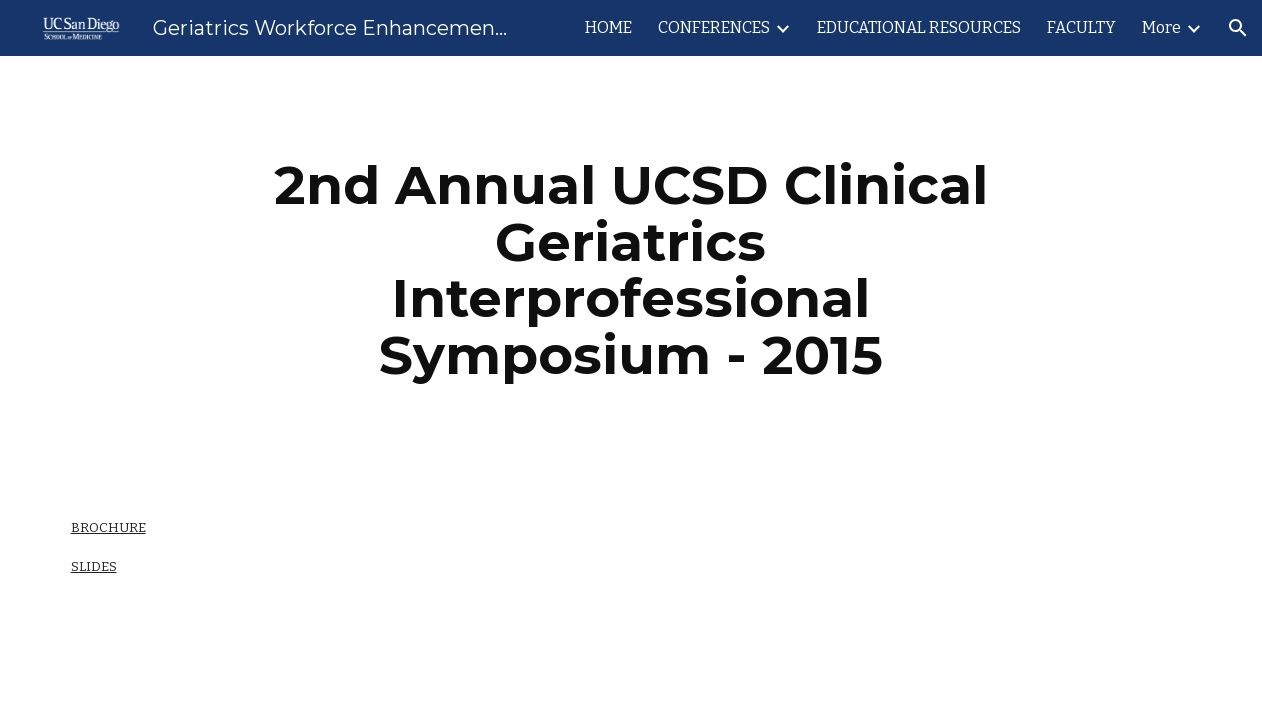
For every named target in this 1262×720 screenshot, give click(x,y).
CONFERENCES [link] (714, 27)
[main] (631, 270)
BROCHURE (108, 527)
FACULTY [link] (1081, 27)
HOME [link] (608, 27)
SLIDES (94, 566)
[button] (1238, 28)
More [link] (1161, 27)
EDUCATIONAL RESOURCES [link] (919, 27)
